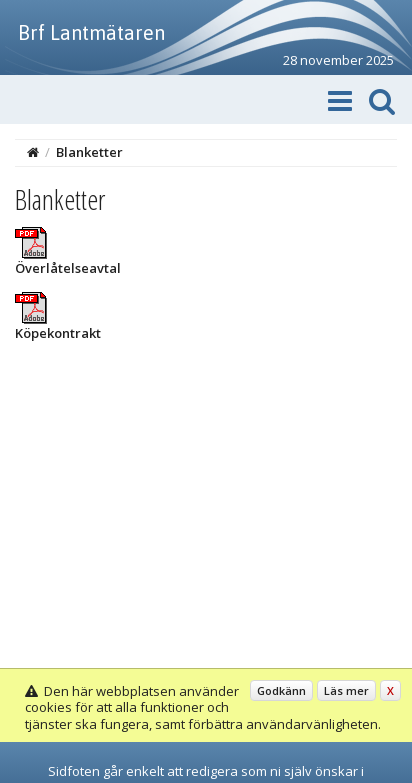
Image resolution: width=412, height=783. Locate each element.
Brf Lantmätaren (91, 32)
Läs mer (346, 690)
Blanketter (89, 152)
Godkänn (281, 690)
